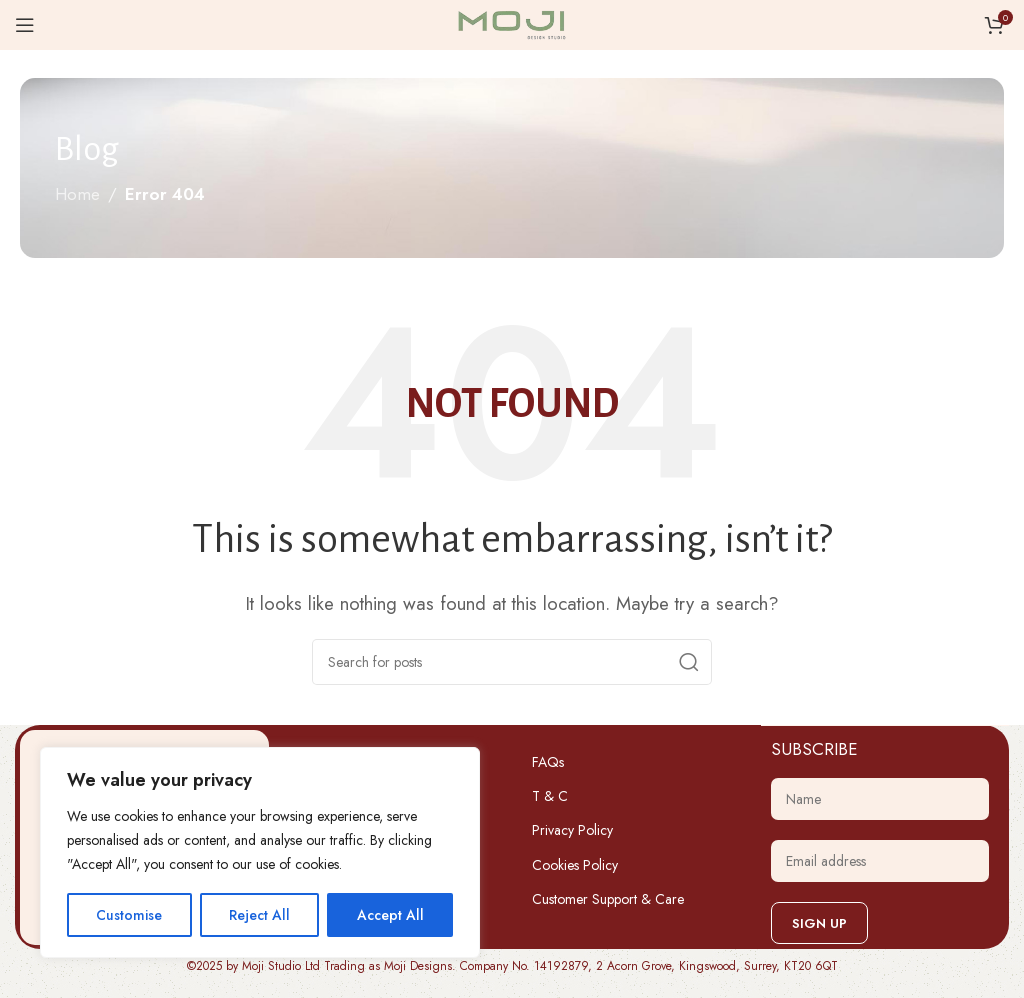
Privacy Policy (572, 830)
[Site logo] (512, 23)
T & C (550, 796)
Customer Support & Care (608, 899)
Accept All (390, 915)
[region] (260, 853)
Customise (129, 915)
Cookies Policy (575, 865)
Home (77, 194)
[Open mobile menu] (25, 25)
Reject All (259, 915)
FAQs (548, 762)
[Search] (512, 662)
